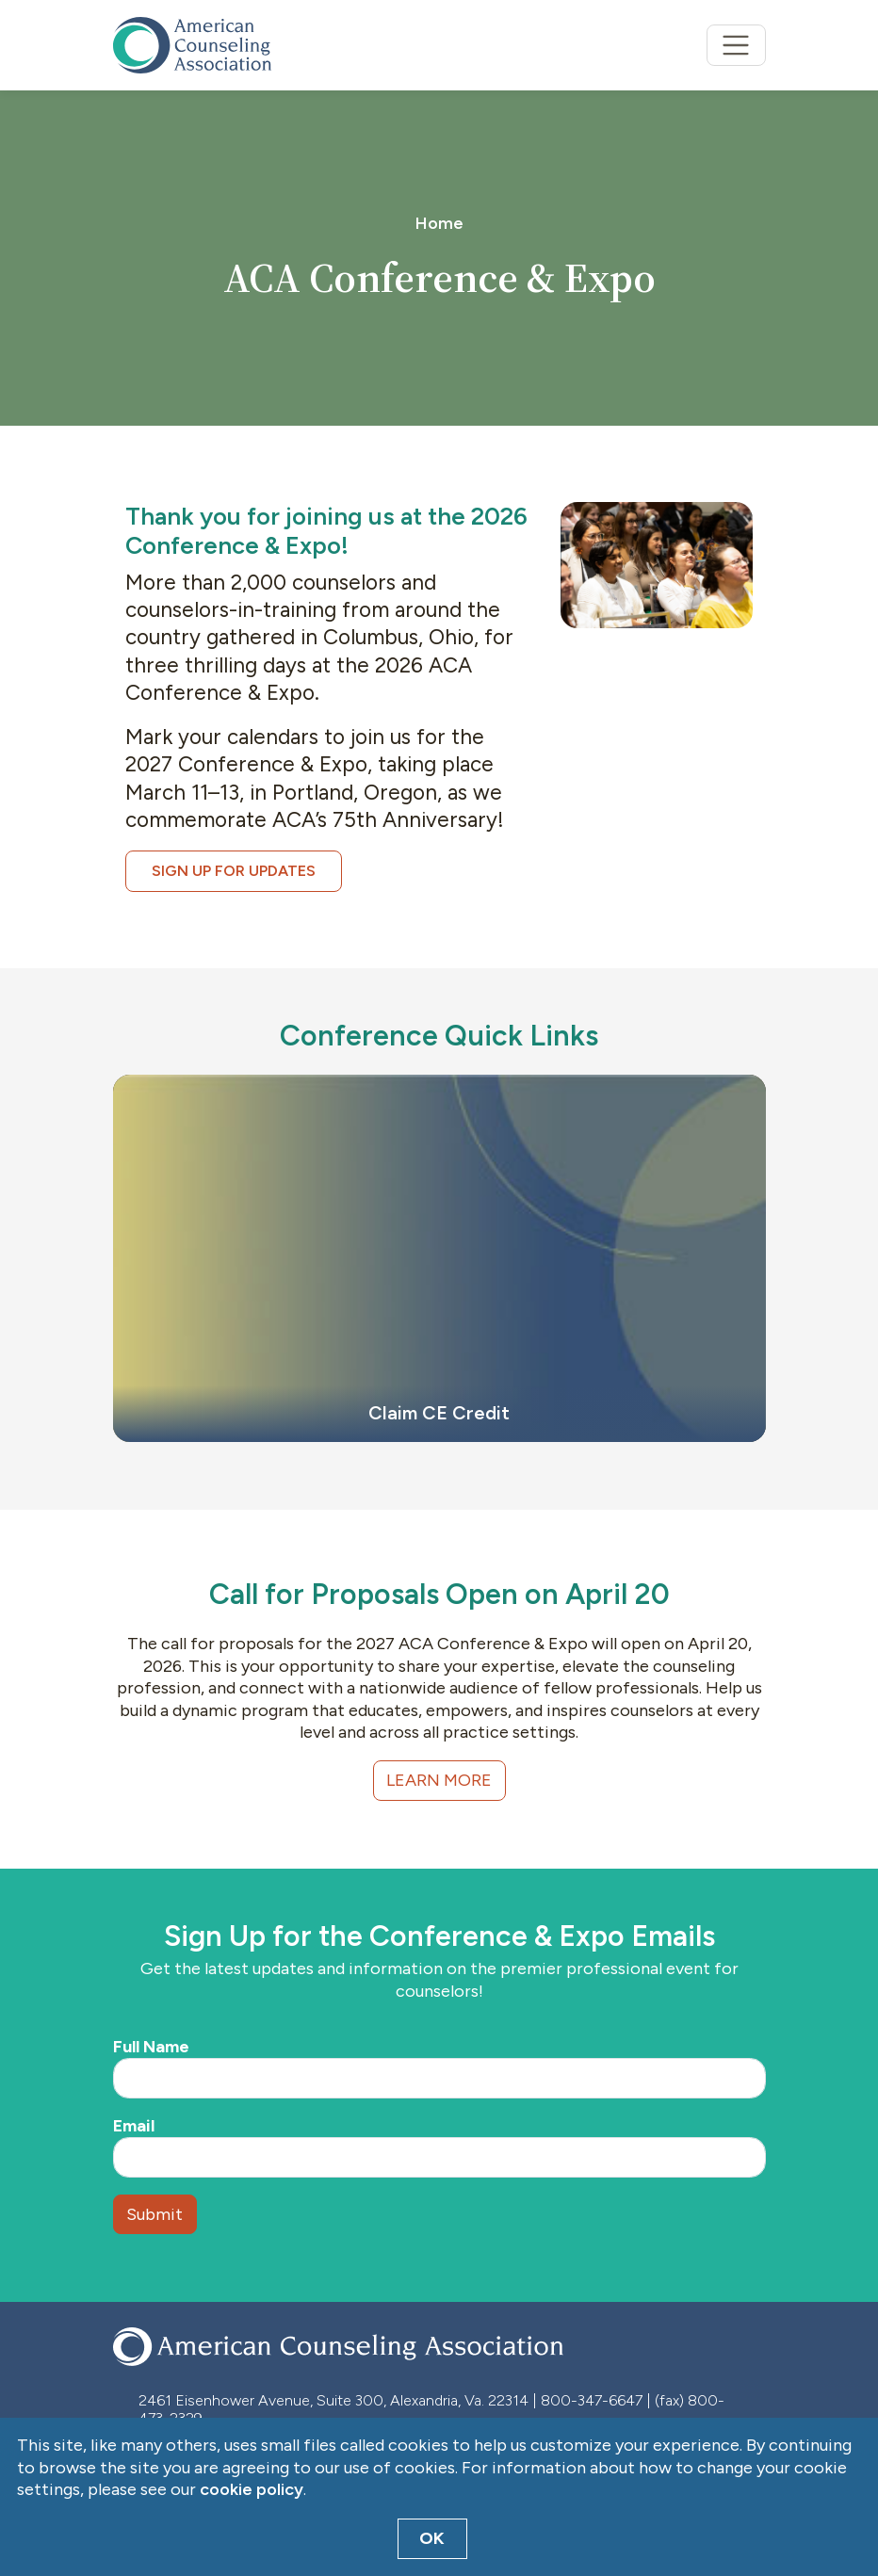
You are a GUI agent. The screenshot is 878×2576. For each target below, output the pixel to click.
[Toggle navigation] (736, 45)
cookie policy (251, 2489)
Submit (154, 2214)
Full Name (151, 2046)
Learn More (439, 1780)
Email (133, 2125)
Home (439, 223)
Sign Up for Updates (234, 871)
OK (432, 2538)
